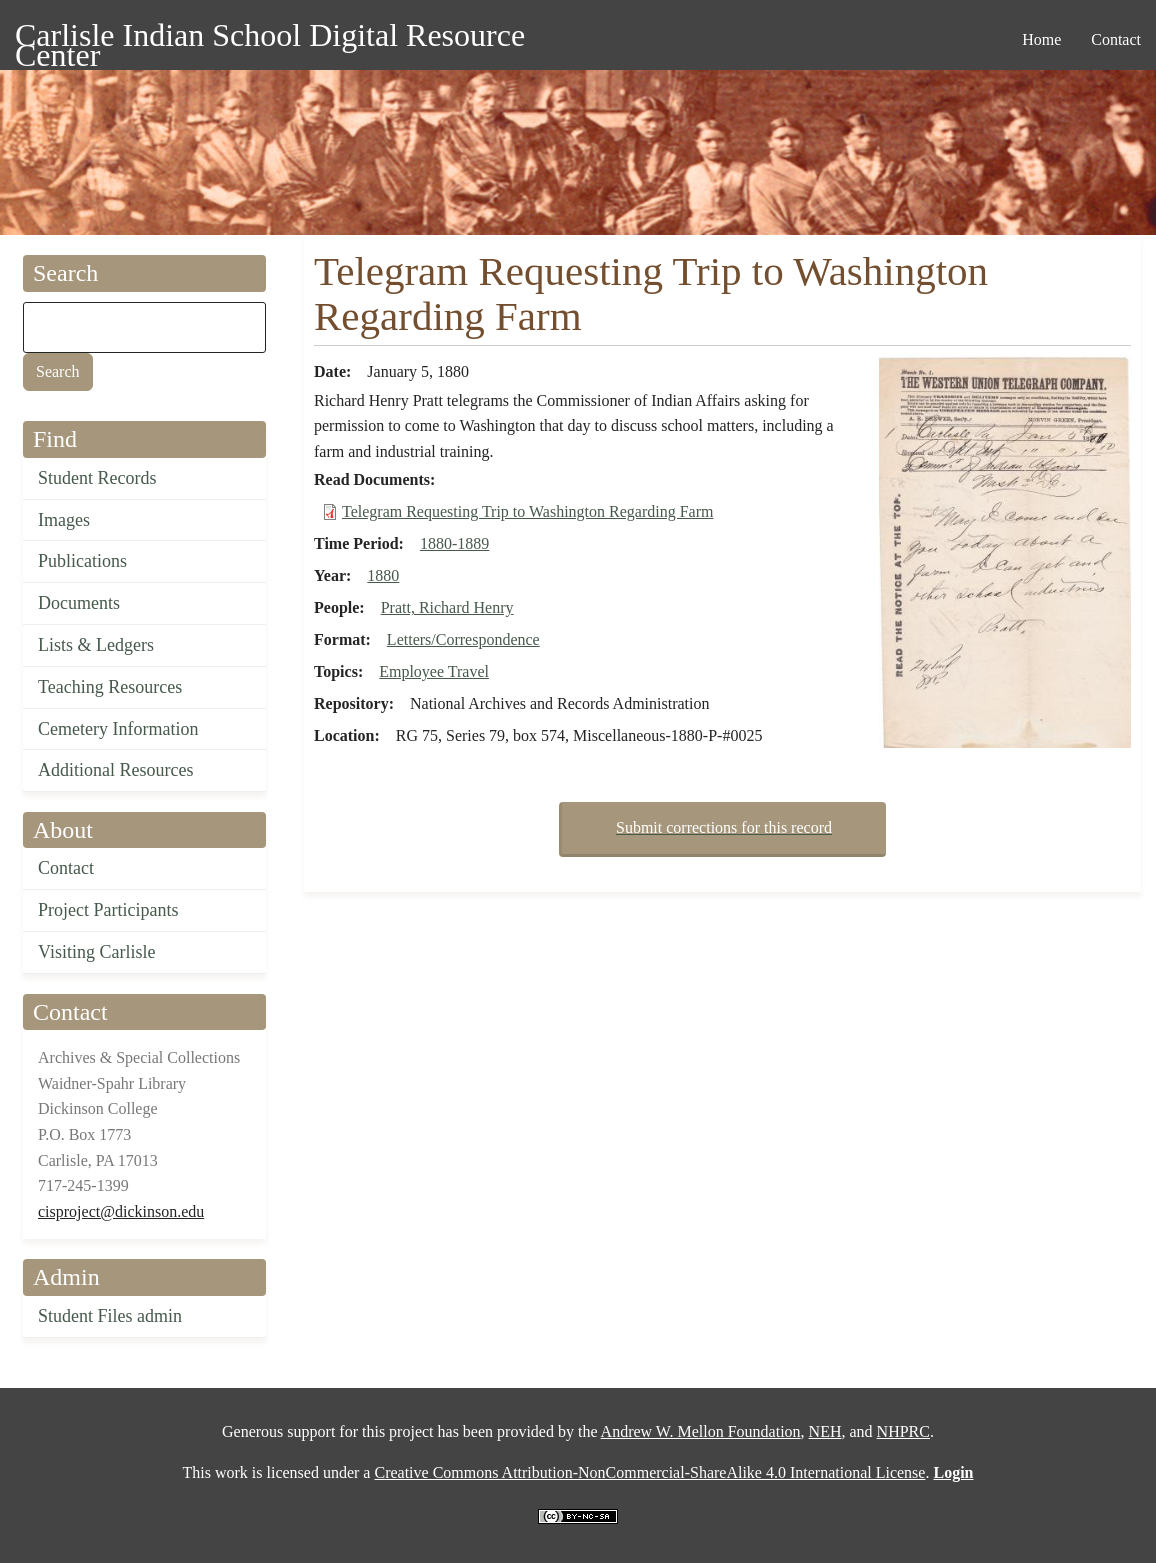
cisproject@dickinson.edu (121, 1211)
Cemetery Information (118, 729)
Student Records (97, 478)
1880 (383, 575)
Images (64, 520)
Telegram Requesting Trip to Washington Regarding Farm (527, 511)
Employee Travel (434, 671)
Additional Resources (115, 770)
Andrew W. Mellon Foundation (701, 1431)
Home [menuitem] (1041, 39)
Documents (79, 603)
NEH (825, 1431)
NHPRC (903, 1431)
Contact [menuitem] (1116, 39)
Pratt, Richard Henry (447, 607)
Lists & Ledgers (96, 645)
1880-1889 (454, 543)
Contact (66, 868)
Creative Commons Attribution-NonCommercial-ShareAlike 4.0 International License (649, 1472)
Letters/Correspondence (463, 639)
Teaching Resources (110, 687)
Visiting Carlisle (96, 952)
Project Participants (108, 910)
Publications (82, 561)
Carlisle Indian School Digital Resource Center (270, 38)
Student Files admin (110, 1316)
